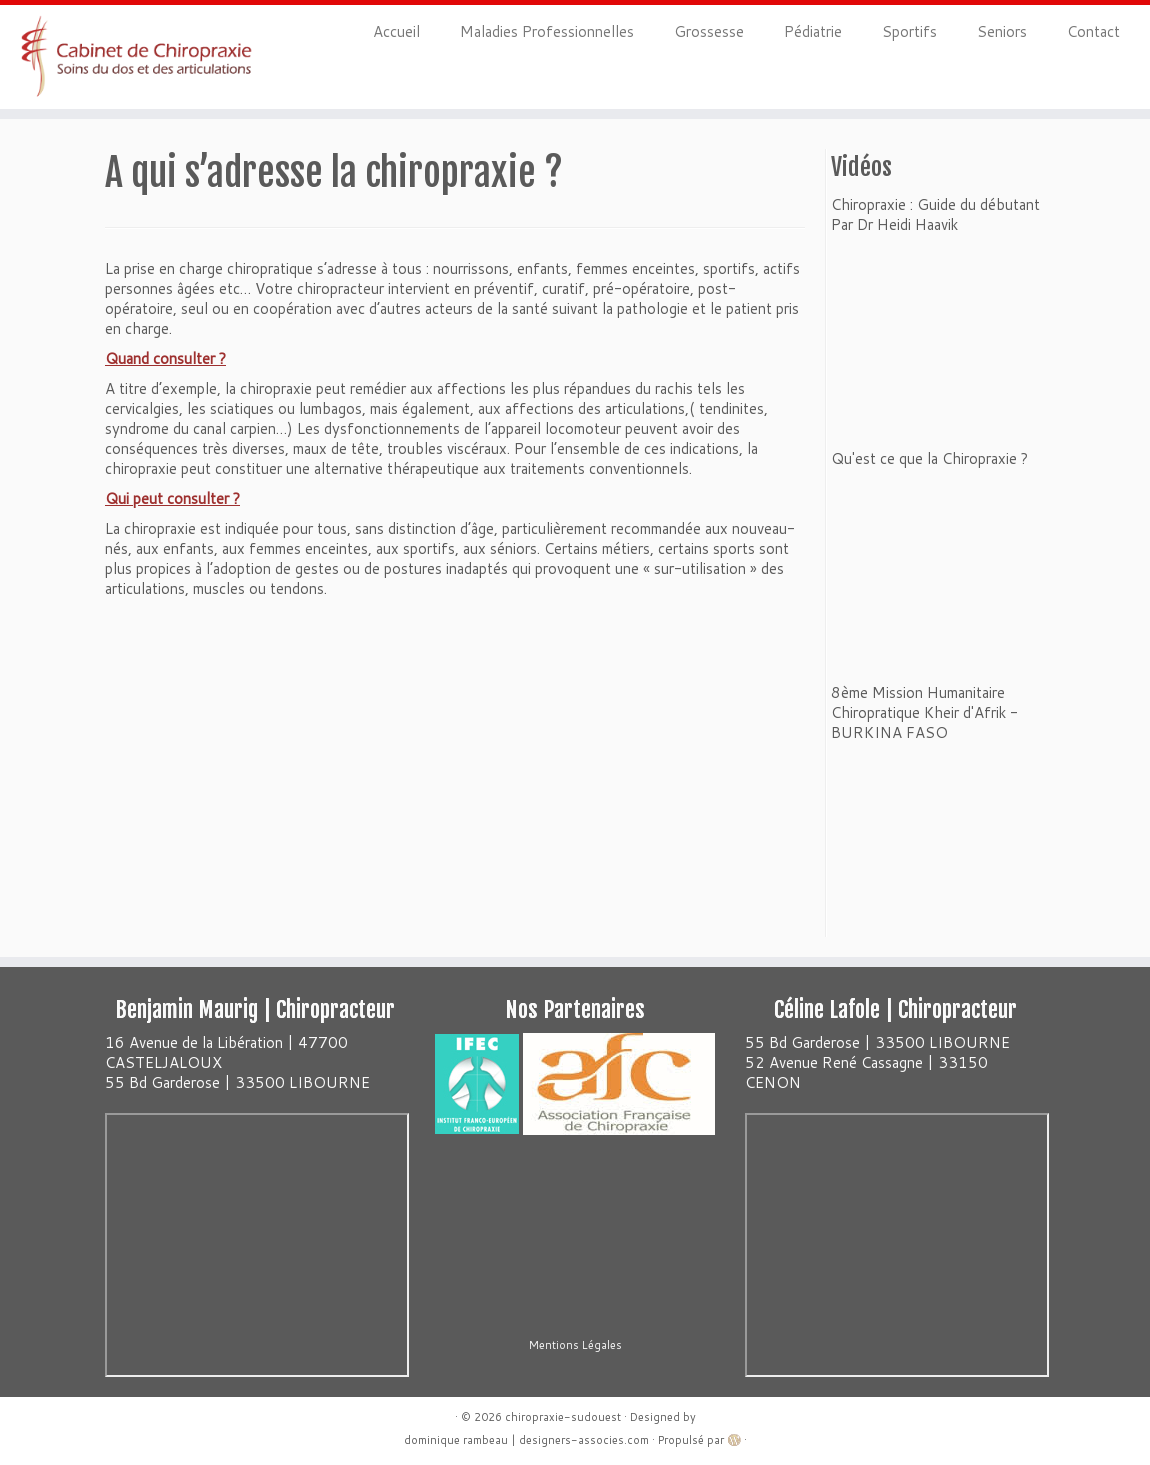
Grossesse (709, 31)
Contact (1093, 31)
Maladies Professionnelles (547, 31)
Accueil (396, 31)
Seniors (1002, 31)
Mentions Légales (575, 1345)
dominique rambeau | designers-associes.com (526, 1440)
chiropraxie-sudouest (563, 1417)
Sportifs (909, 31)
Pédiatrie (813, 31)
